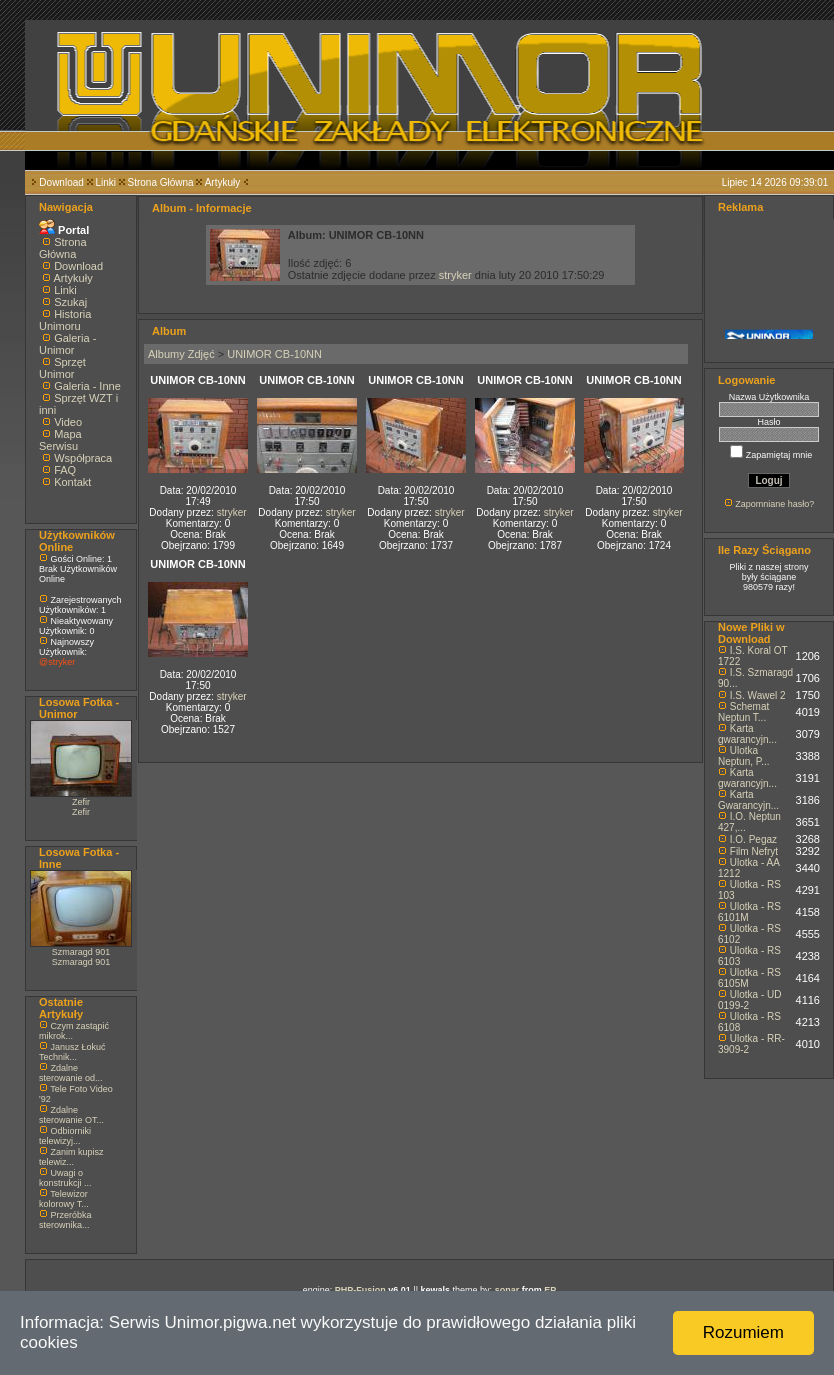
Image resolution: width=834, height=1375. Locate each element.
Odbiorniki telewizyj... (65, 1136)
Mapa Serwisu (60, 440)
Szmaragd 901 (81, 952)
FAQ (65, 470)
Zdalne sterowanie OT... (71, 1115)
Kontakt (72, 482)
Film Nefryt (754, 851)
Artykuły (223, 182)
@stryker (57, 662)
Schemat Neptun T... (743, 712)
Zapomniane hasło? (774, 504)
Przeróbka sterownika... (65, 1220)
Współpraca (83, 458)
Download (61, 182)
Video (68, 422)
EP (550, 1290)
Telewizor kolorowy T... (64, 1199)
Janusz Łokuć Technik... (72, 1052)
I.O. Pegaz (753, 839)
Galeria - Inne (87, 386)
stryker (455, 275)
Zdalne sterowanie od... (71, 1073)
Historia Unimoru (65, 320)
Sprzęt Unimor (62, 368)
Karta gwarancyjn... (747, 734)
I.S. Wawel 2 (758, 695)
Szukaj (70, 302)
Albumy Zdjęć (181, 354)
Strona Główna (161, 182)
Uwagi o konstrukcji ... (65, 1178)
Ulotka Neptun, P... (744, 756)
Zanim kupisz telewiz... (71, 1157)
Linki (105, 182)
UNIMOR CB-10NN (274, 354)
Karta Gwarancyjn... (748, 800)
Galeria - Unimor (67, 344)
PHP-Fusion (360, 1290)
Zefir (81, 802)
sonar (507, 1290)
